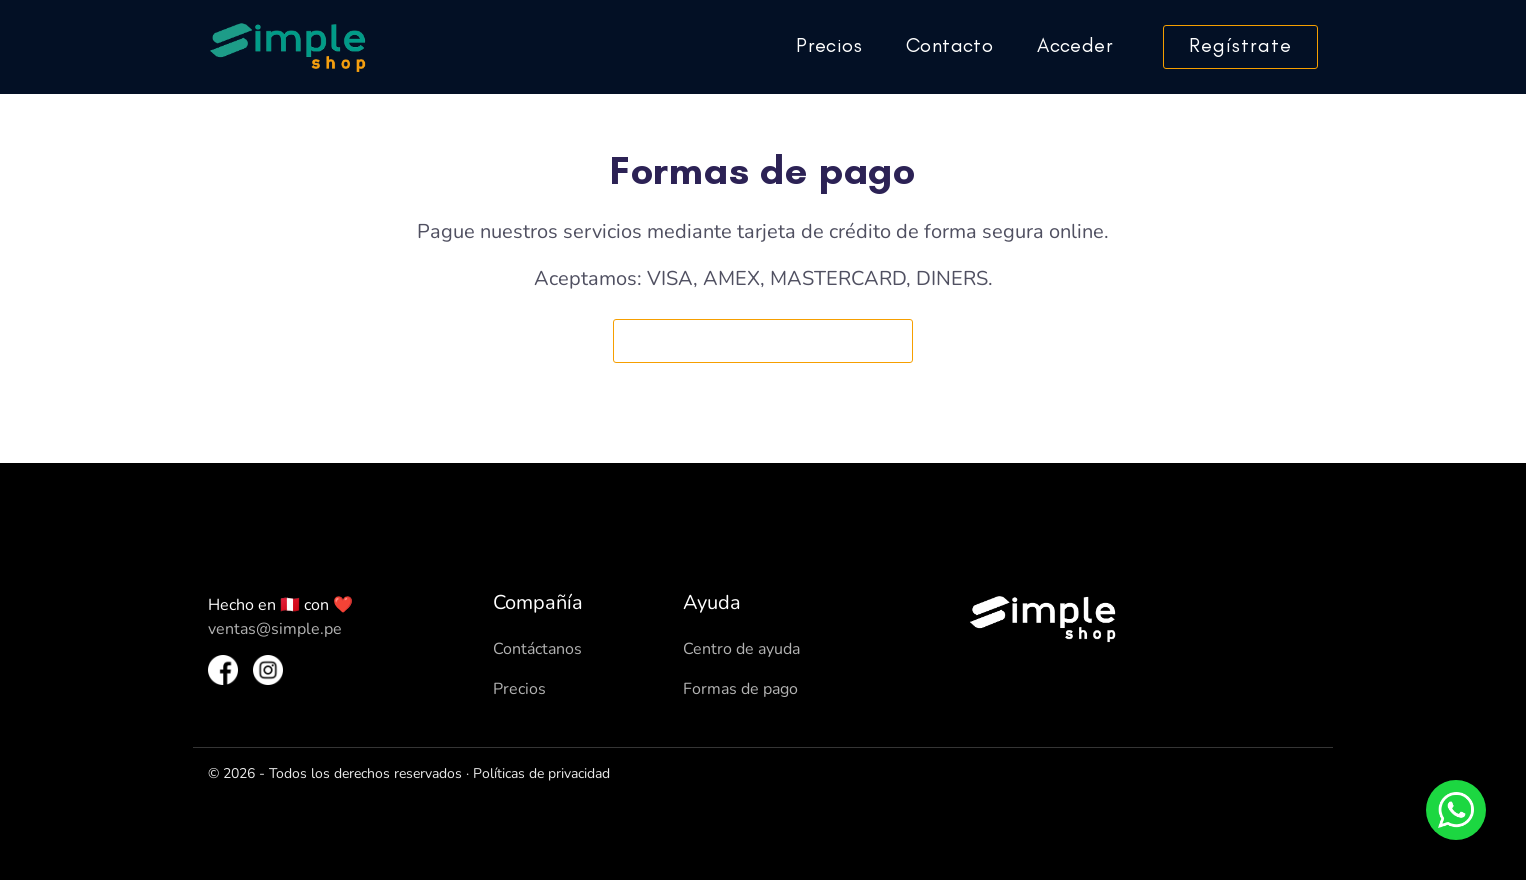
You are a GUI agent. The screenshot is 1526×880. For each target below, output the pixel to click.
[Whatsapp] (1456, 810)
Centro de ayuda (741, 649)
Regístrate (1240, 45)
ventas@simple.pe (275, 629)
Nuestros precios (763, 339)
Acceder (1075, 45)
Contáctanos (537, 649)
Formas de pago (740, 689)
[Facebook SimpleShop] (223, 669)
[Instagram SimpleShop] (268, 669)
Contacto (949, 45)
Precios (829, 45)
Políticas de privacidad (541, 773)
